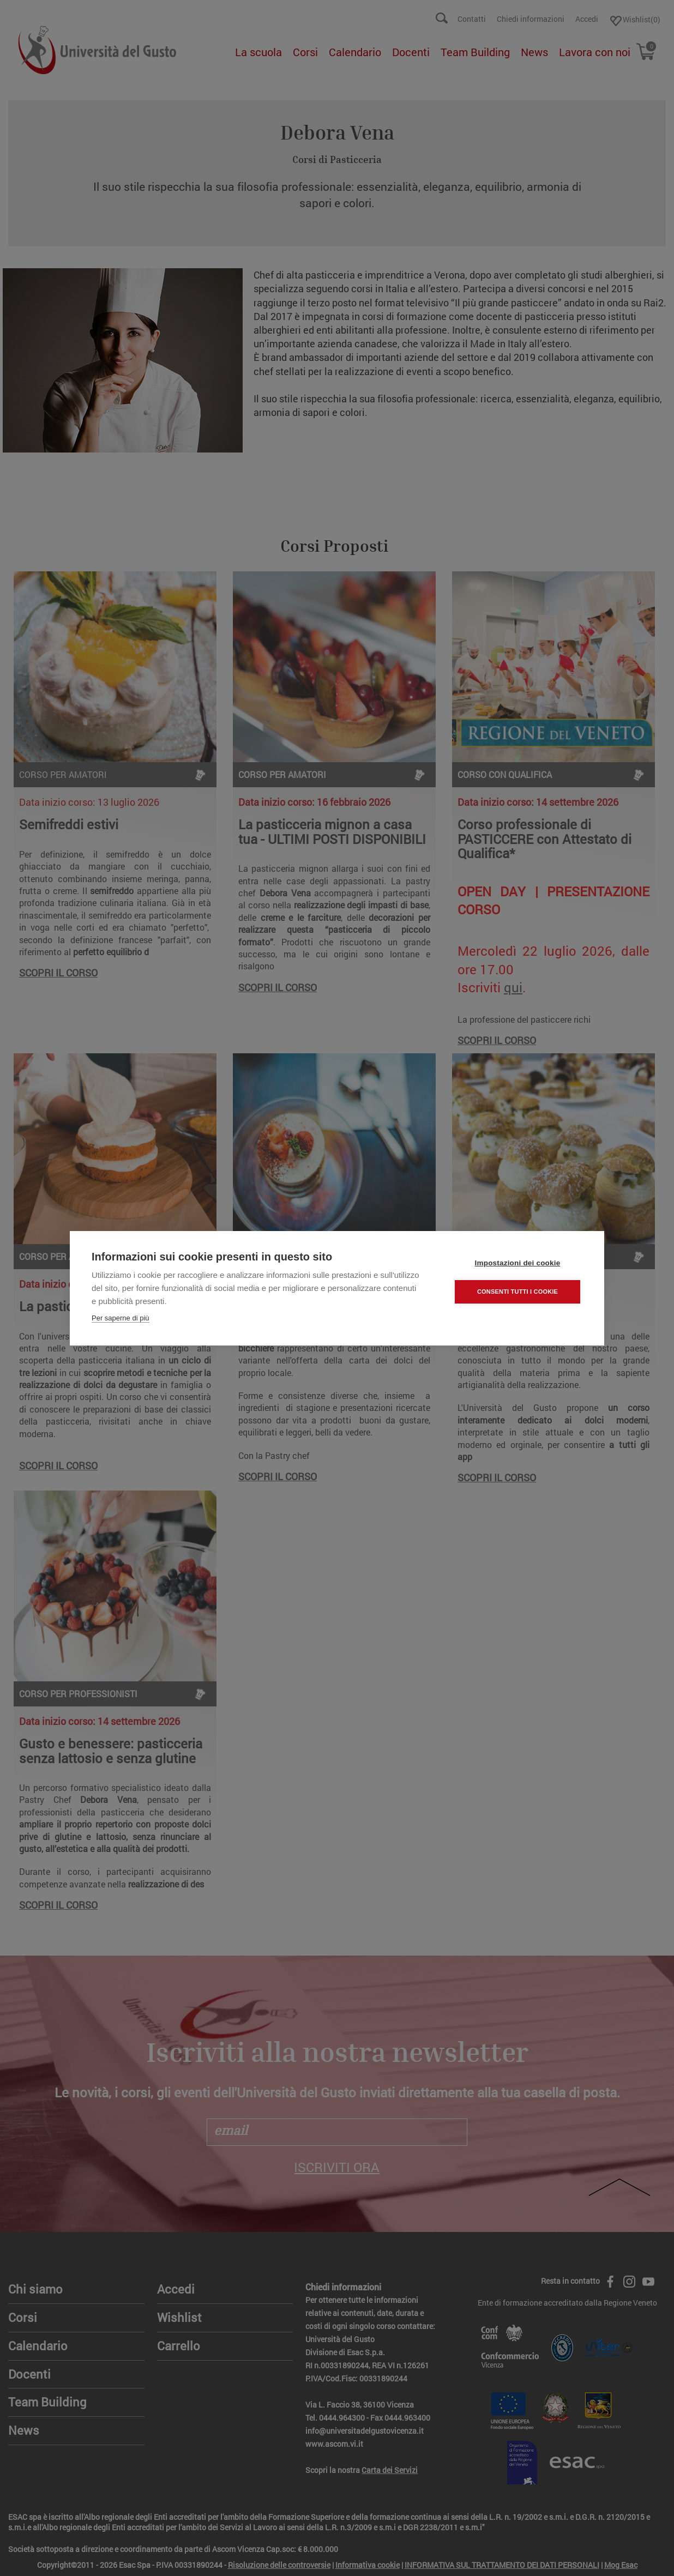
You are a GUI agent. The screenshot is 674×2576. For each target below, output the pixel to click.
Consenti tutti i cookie (517, 1291)
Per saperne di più (120, 1317)
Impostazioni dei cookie (518, 1262)
